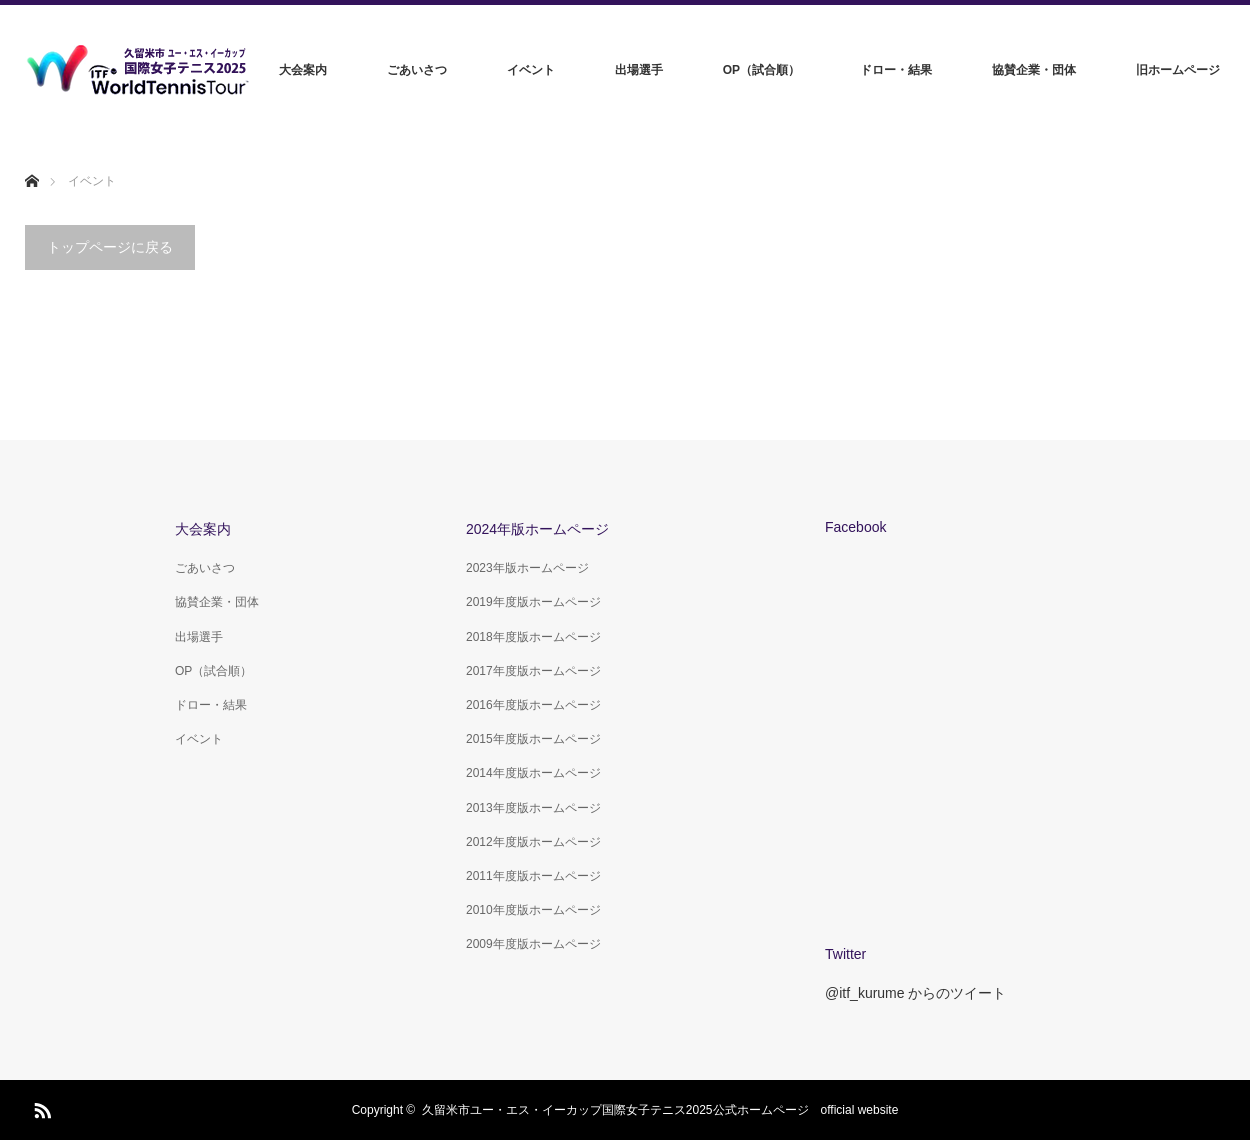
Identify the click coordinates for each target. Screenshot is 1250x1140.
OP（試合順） (761, 70)
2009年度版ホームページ (533, 944)
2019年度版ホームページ (533, 602)
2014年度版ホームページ (533, 773)
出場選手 (639, 70)
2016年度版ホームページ (533, 705)
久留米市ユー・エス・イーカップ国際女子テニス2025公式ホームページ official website (660, 1110)
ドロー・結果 (896, 70)
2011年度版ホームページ (533, 876)
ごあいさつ (417, 70)
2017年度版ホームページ (533, 671)
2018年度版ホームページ (533, 637)
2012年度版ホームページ (533, 842)
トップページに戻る (110, 247)
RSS (40, 1107)
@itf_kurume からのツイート (915, 993)
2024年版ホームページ (537, 529)
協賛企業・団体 (1034, 70)
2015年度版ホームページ (533, 739)
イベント (531, 70)
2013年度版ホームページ (533, 808)
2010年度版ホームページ (533, 910)
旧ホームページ (1178, 70)
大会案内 (303, 70)
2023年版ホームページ (527, 568)
